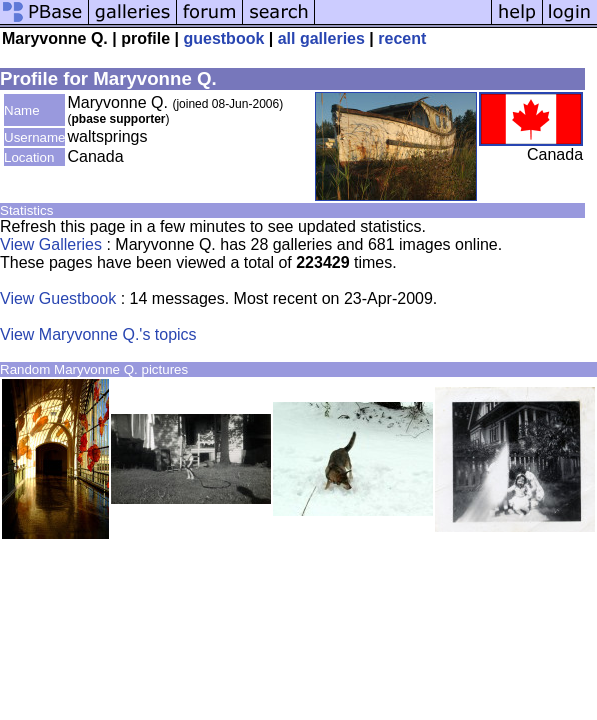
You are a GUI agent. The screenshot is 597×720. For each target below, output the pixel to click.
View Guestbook (58, 298)
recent (402, 38)
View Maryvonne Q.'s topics (98, 334)
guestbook (223, 38)
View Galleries (51, 244)
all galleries (321, 38)
